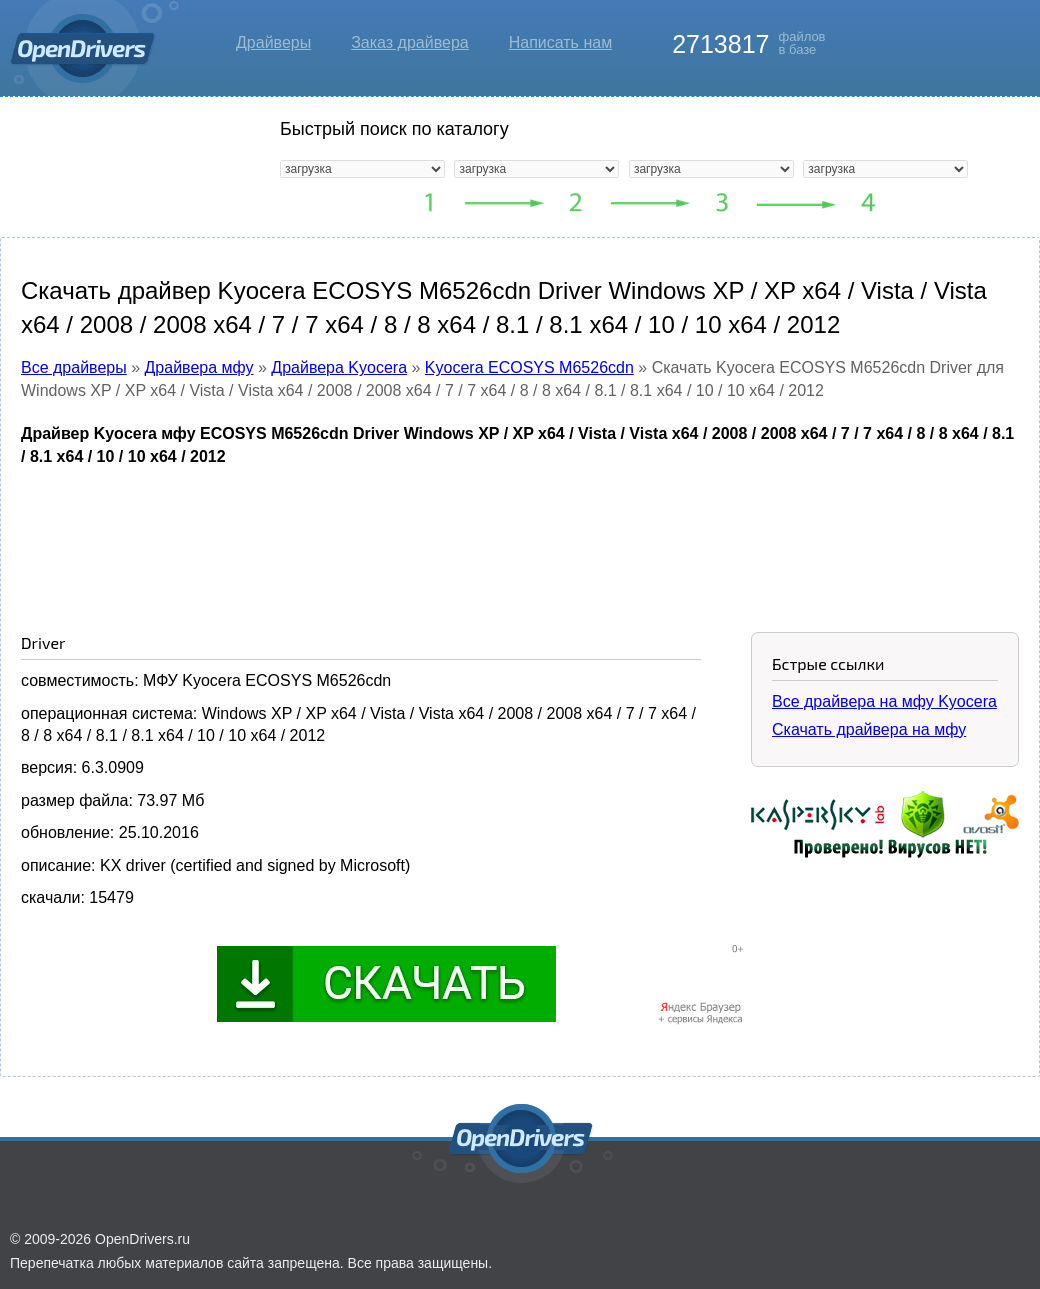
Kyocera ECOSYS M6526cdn (529, 367)
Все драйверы (74, 367)
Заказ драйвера (410, 42)
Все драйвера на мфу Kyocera (884, 701)
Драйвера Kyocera (339, 367)
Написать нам (560, 42)
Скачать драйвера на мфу (869, 729)
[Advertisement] (520, 534)
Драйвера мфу (199, 367)
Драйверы (273, 42)
